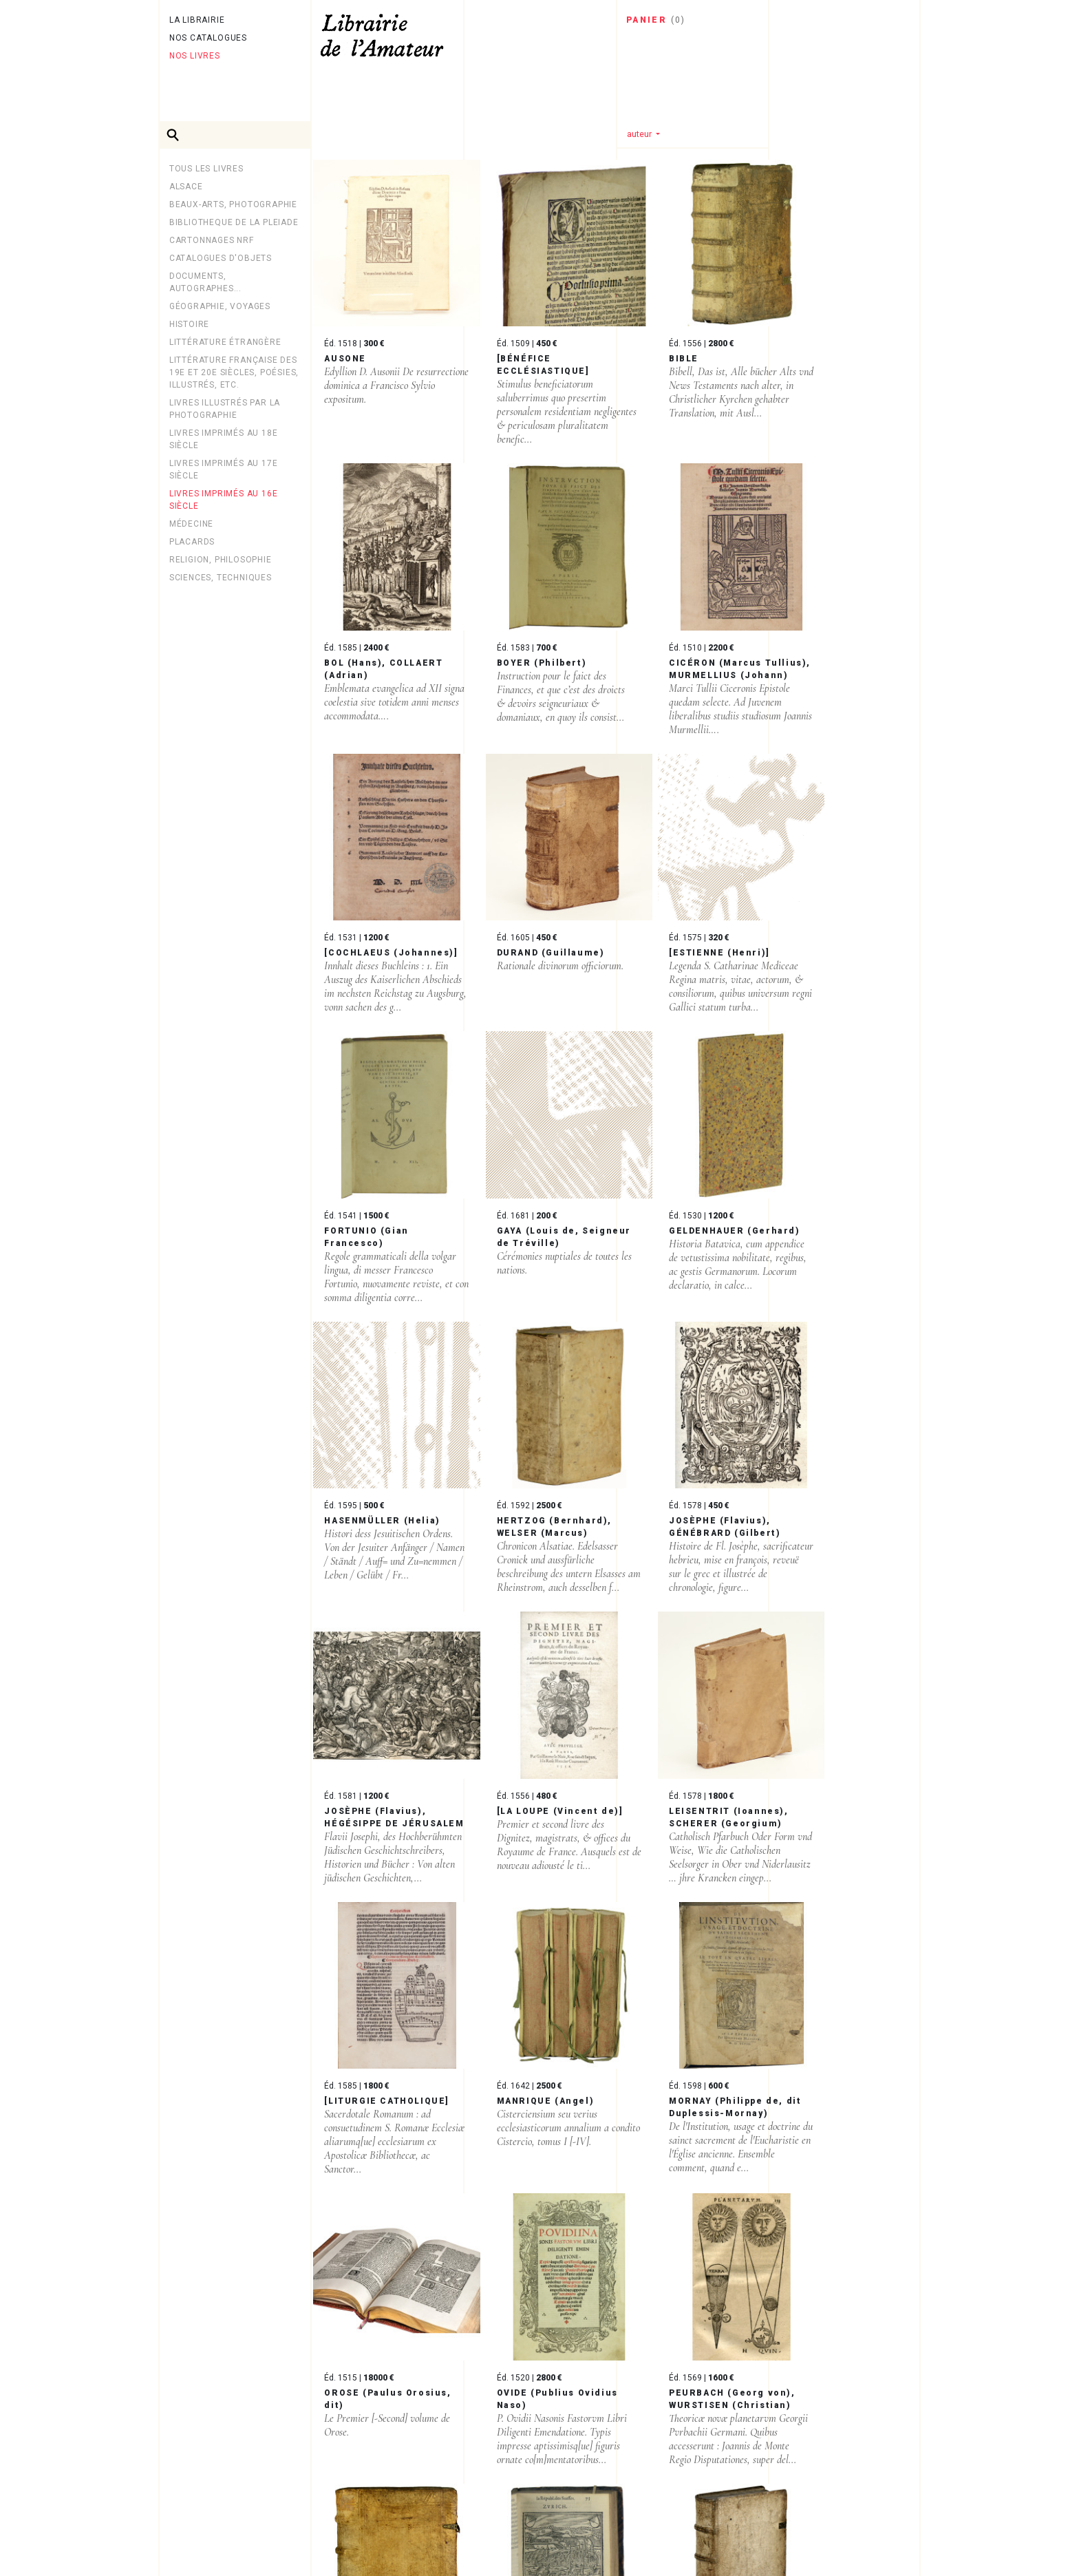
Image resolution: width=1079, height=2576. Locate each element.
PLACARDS (192, 542)
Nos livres (194, 56)
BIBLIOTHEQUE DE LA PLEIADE (234, 222)
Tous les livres (206, 168)
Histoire (189, 324)
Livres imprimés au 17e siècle (223, 469)
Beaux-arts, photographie (233, 204)
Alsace (186, 186)
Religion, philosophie (220, 559)
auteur (640, 134)
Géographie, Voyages (219, 306)
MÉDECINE (191, 524)
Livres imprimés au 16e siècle (223, 500)
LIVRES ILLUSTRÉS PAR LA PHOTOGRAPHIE (224, 409)
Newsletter (201, 2531)
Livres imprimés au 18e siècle (223, 439)
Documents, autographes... (205, 282)
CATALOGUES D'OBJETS (220, 258)
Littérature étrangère (225, 342)
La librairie (197, 20)
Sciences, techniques (220, 577)
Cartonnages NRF (211, 240)
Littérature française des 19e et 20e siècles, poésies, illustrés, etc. (234, 372)
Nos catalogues (208, 38)
